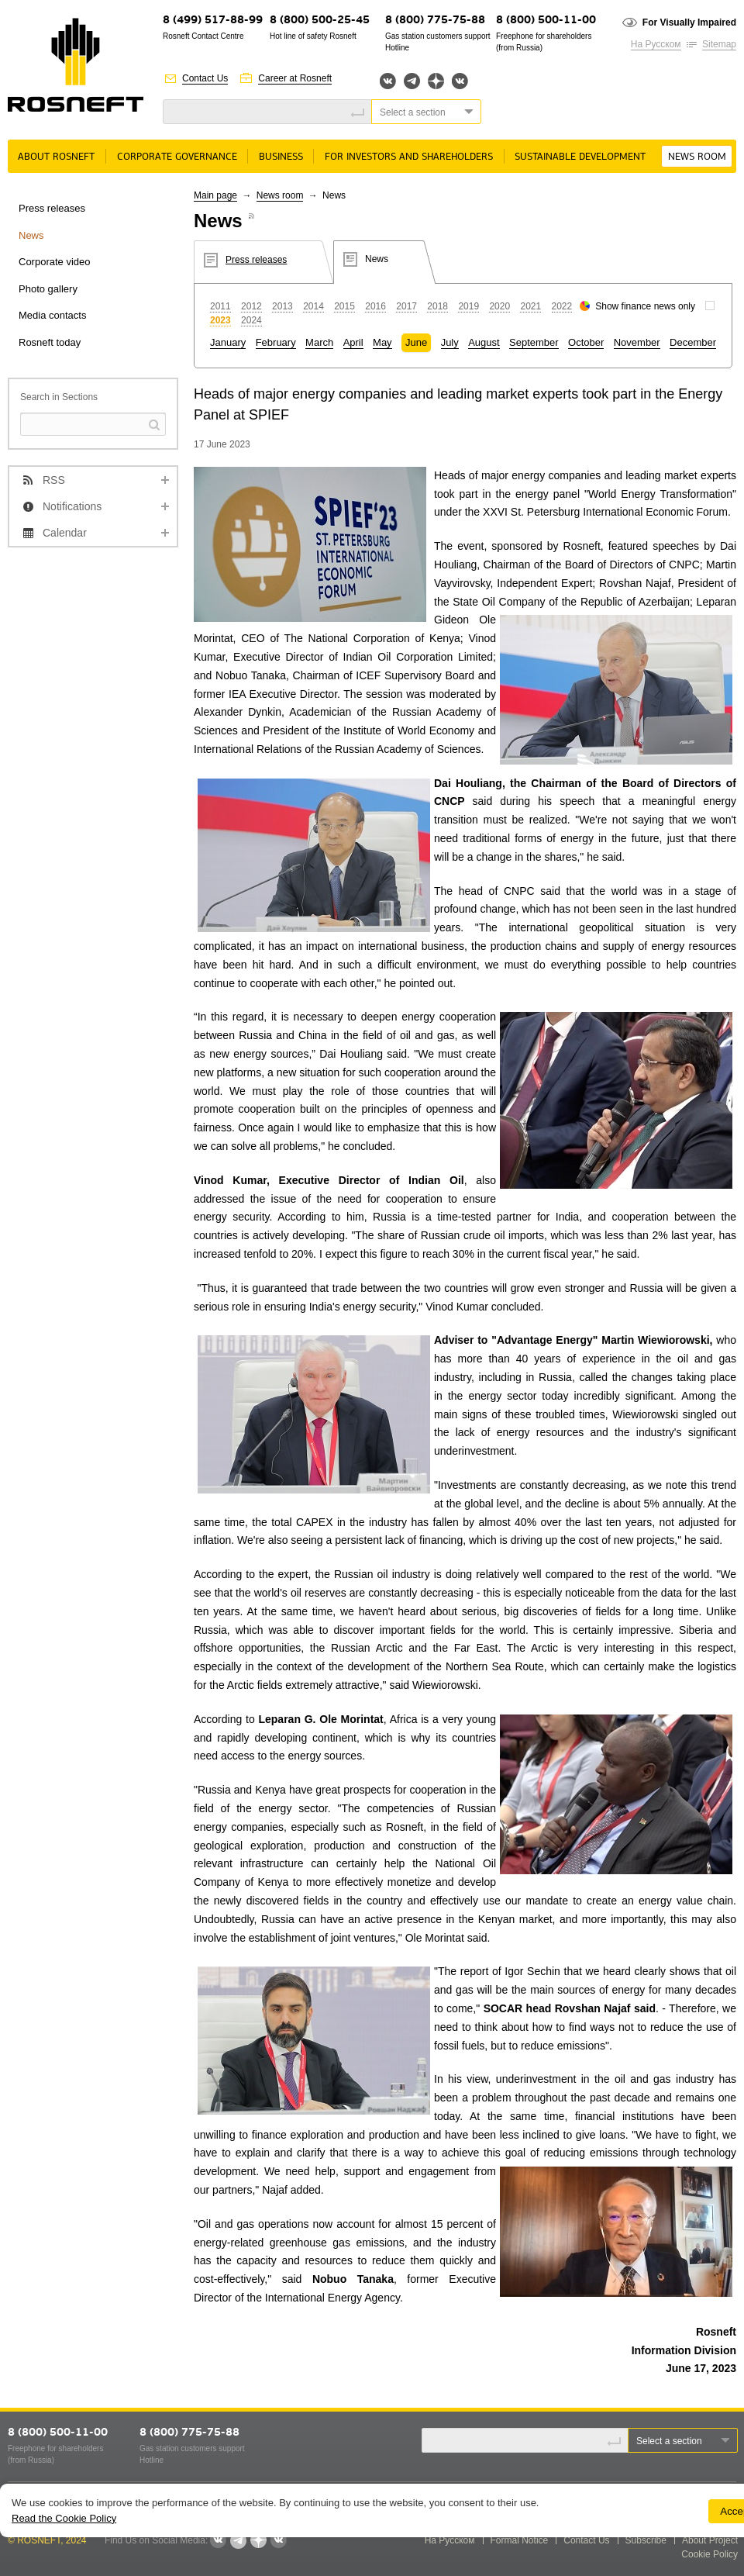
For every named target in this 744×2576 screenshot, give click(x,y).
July (450, 342)
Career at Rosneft (295, 78)
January (228, 342)
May (382, 342)
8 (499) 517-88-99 (213, 20)
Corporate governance (177, 157)
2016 (375, 306)
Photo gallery (48, 289)
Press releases (52, 208)
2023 (220, 320)
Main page (215, 195)
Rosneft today (50, 342)
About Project (710, 2540)
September (534, 342)
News (31, 235)
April (353, 342)
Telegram (412, 81)
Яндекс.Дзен (436, 81)
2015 (344, 306)
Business (281, 157)
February (276, 342)
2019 (468, 306)
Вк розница (460, 81)
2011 (220, 306)
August (483, 342)
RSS (54, 480)
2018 (437, 306)
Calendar (65, 533)
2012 (251, 306)
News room (697, 157)
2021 (530, 306)
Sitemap (719, 44)
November (637, 342)
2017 (406, 306)
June (416, 342)
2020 (499, 306)
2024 (251, 320)
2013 (282, 306)
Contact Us (205, 78)
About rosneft (56, 157)
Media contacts (52, 315)
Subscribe (645, 2540)
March (319, 342)
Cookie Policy (709, 2554)
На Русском (656, 44)
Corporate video (55, 262)
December (693, 342)
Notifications (72, 506)
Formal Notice (520, 2540)
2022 (562, 306)
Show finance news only (645, 306)
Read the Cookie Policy (64, 2518)
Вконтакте (388, 81)
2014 (313, 306)
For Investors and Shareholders (409, 157)
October (586, 342)
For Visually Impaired (689, 22)
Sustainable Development (580, 157)
